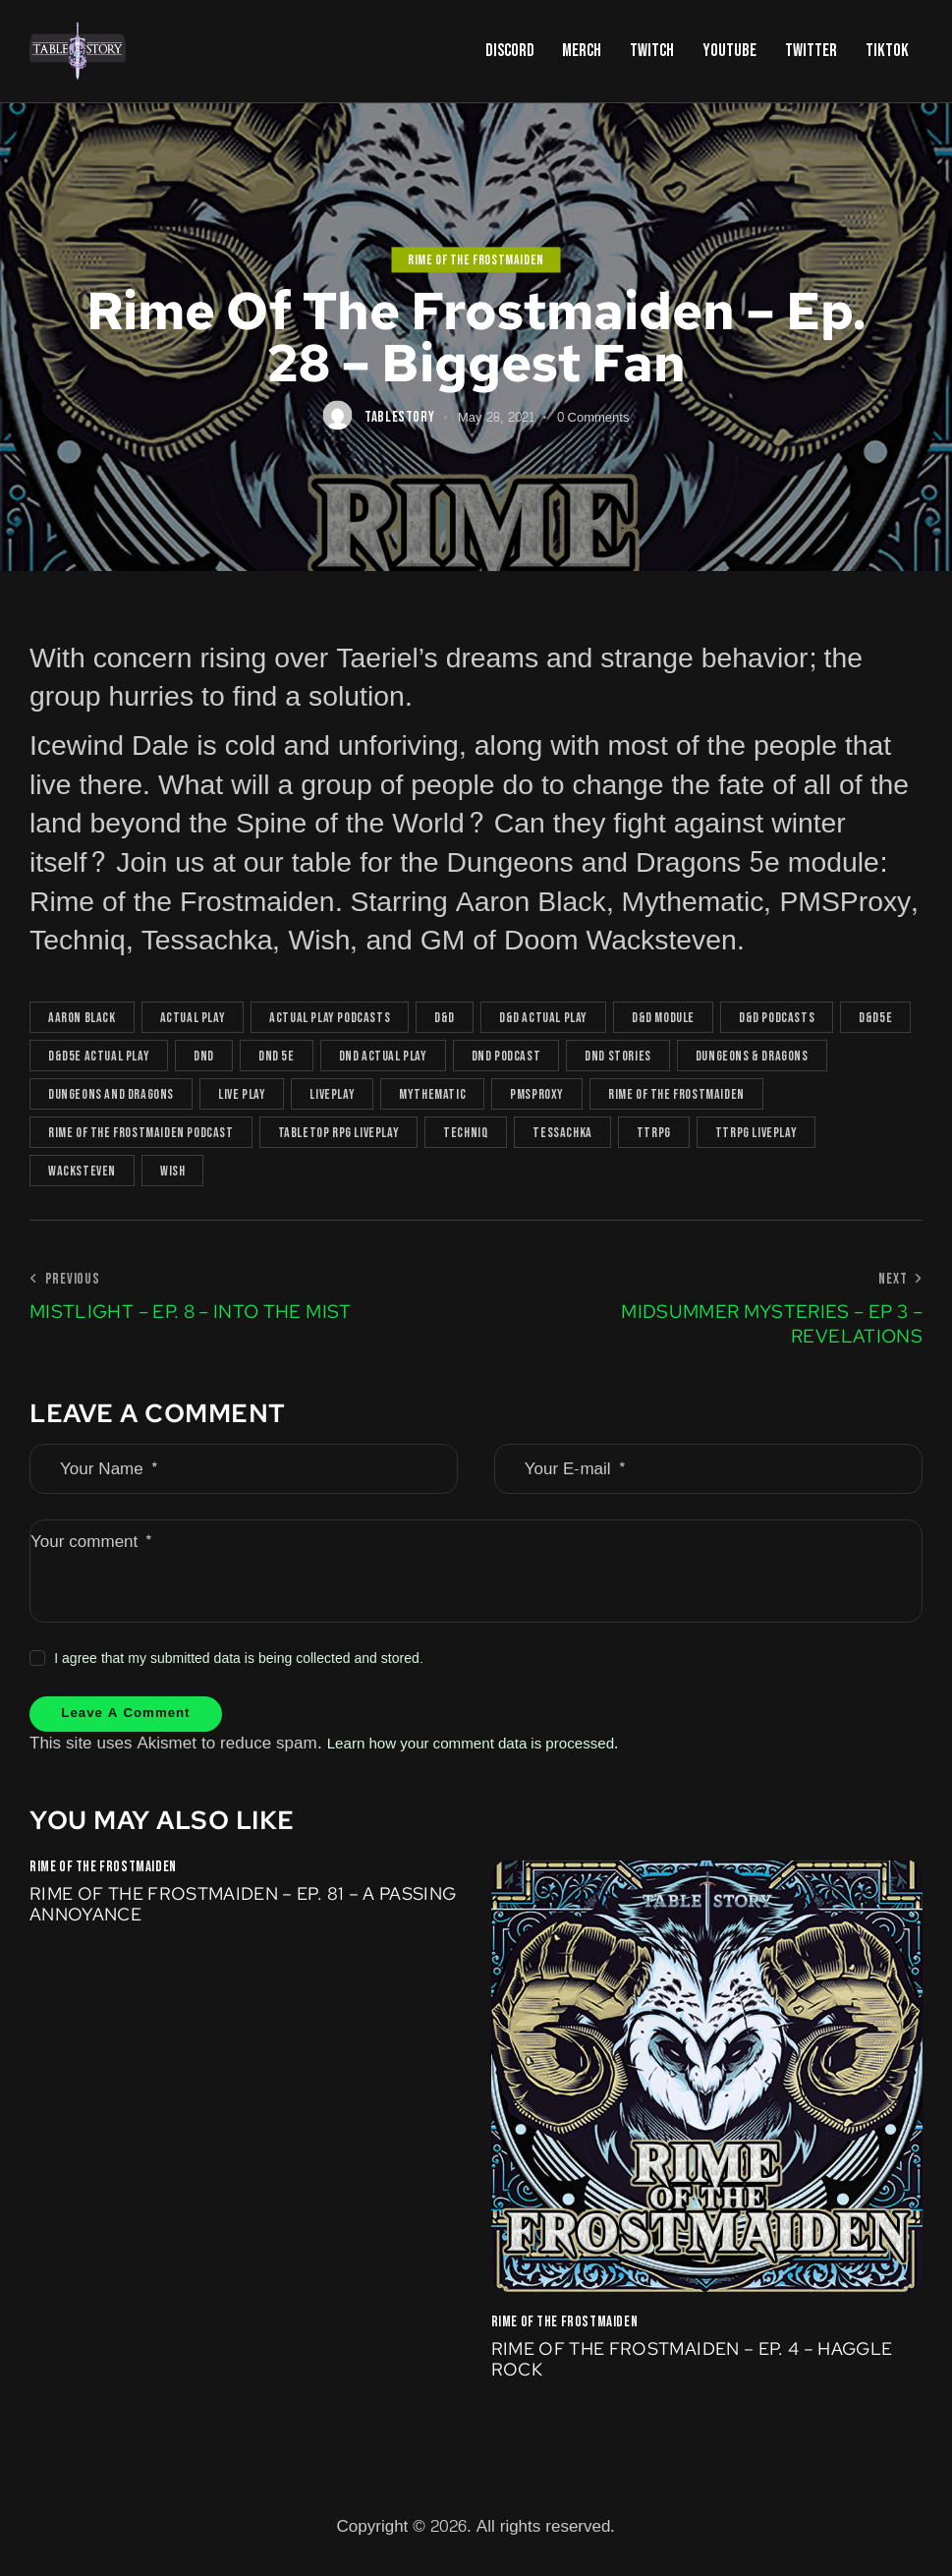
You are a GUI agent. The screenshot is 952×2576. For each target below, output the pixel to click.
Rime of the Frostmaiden (476, 260)
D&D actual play (543, 1017)
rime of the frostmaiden (676, 1094)
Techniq (465, 1132)
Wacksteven (82, 1171)
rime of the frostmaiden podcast (141, 1132)
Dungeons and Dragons (111, 1094)
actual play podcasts (329, 1017)
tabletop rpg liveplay (339, 1132)
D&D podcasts (776, 1017)
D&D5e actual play (98, 1056)
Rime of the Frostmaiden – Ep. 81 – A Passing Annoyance (220, 1914)
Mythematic (432, 1094)
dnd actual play (383, 1056)
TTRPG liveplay (756, 1132)
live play (241, 1094)
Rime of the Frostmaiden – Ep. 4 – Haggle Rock (670, 2371)
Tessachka (561, 1132)
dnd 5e (276, 1056)
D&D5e (875, 1017)
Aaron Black (82, 1017)
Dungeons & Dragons (752, 1056)
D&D (444, 1017)
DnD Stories (618, 1056)
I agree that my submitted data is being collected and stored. (238, 1659)
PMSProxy (537, 1094)
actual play (193, 1017)
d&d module (663, 1017)
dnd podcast (506, 1056)
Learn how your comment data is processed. (492, 1750)
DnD (204, 1056)
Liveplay (332, 1094)
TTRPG (654, 1132)
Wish (172, 1171)
